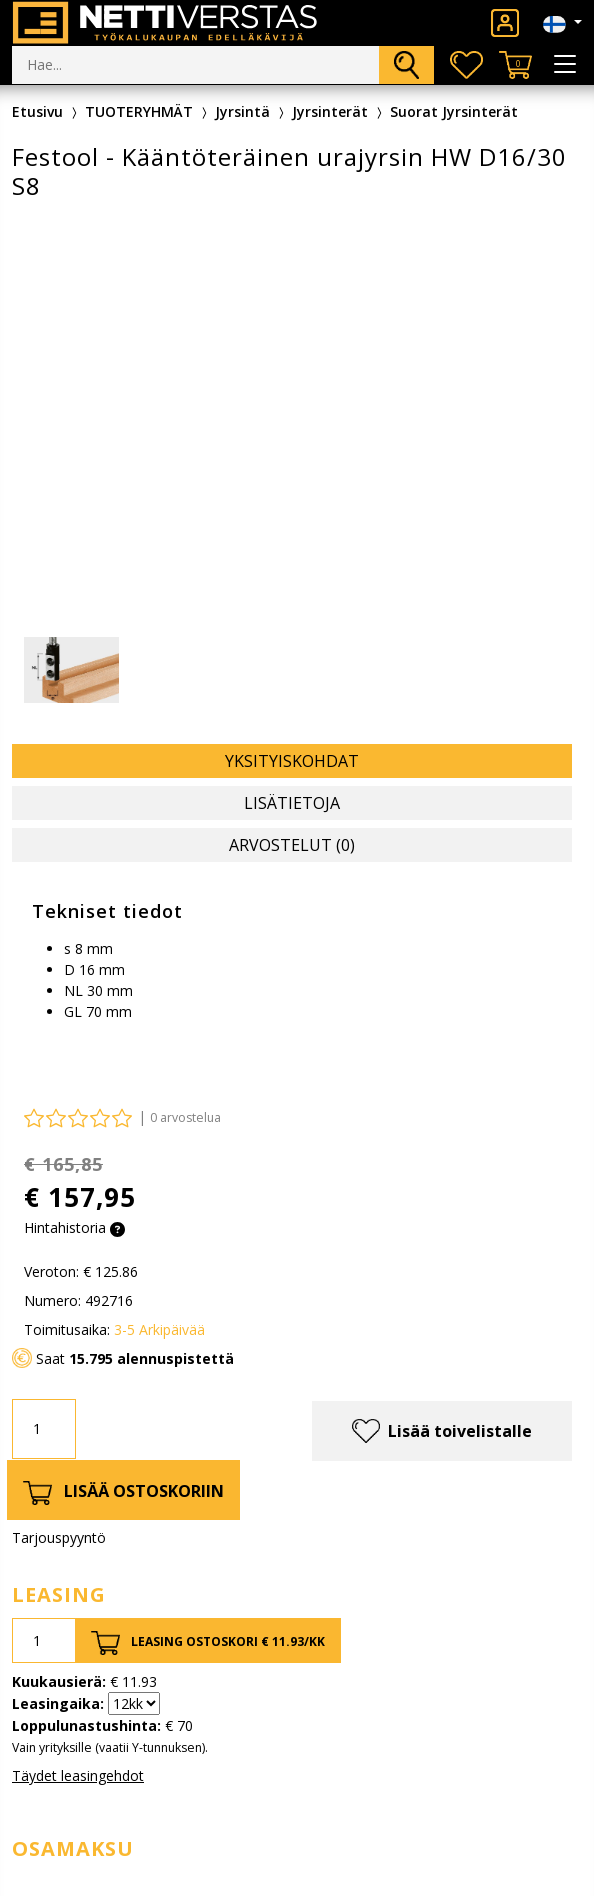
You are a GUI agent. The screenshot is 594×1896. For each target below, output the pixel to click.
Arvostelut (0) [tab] (292, 845)
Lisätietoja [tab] (292, 803)
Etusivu (37, 111)
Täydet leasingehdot (78, 1775)
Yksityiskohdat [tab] (292, 761)
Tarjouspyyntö (59, 1537)
